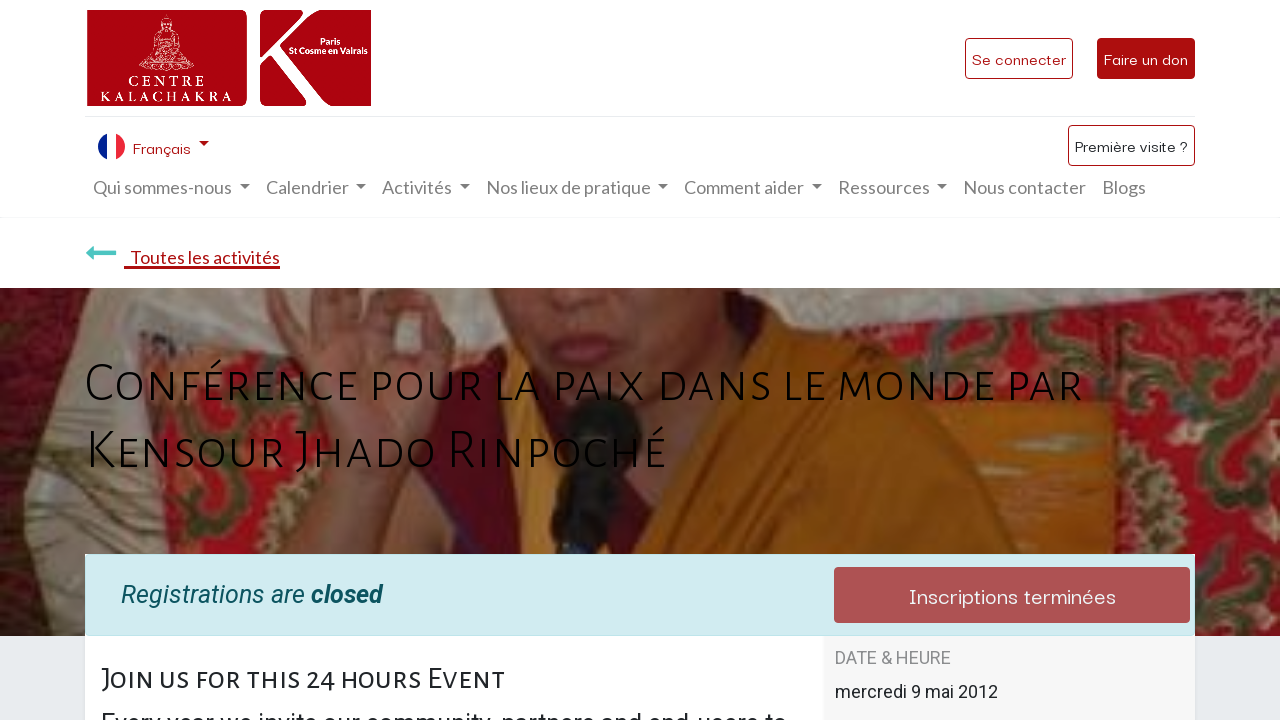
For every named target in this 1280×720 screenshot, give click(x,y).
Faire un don (1146, 58)
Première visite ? (1131, 145)
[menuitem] (1024, 187)
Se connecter (1019, 58)
